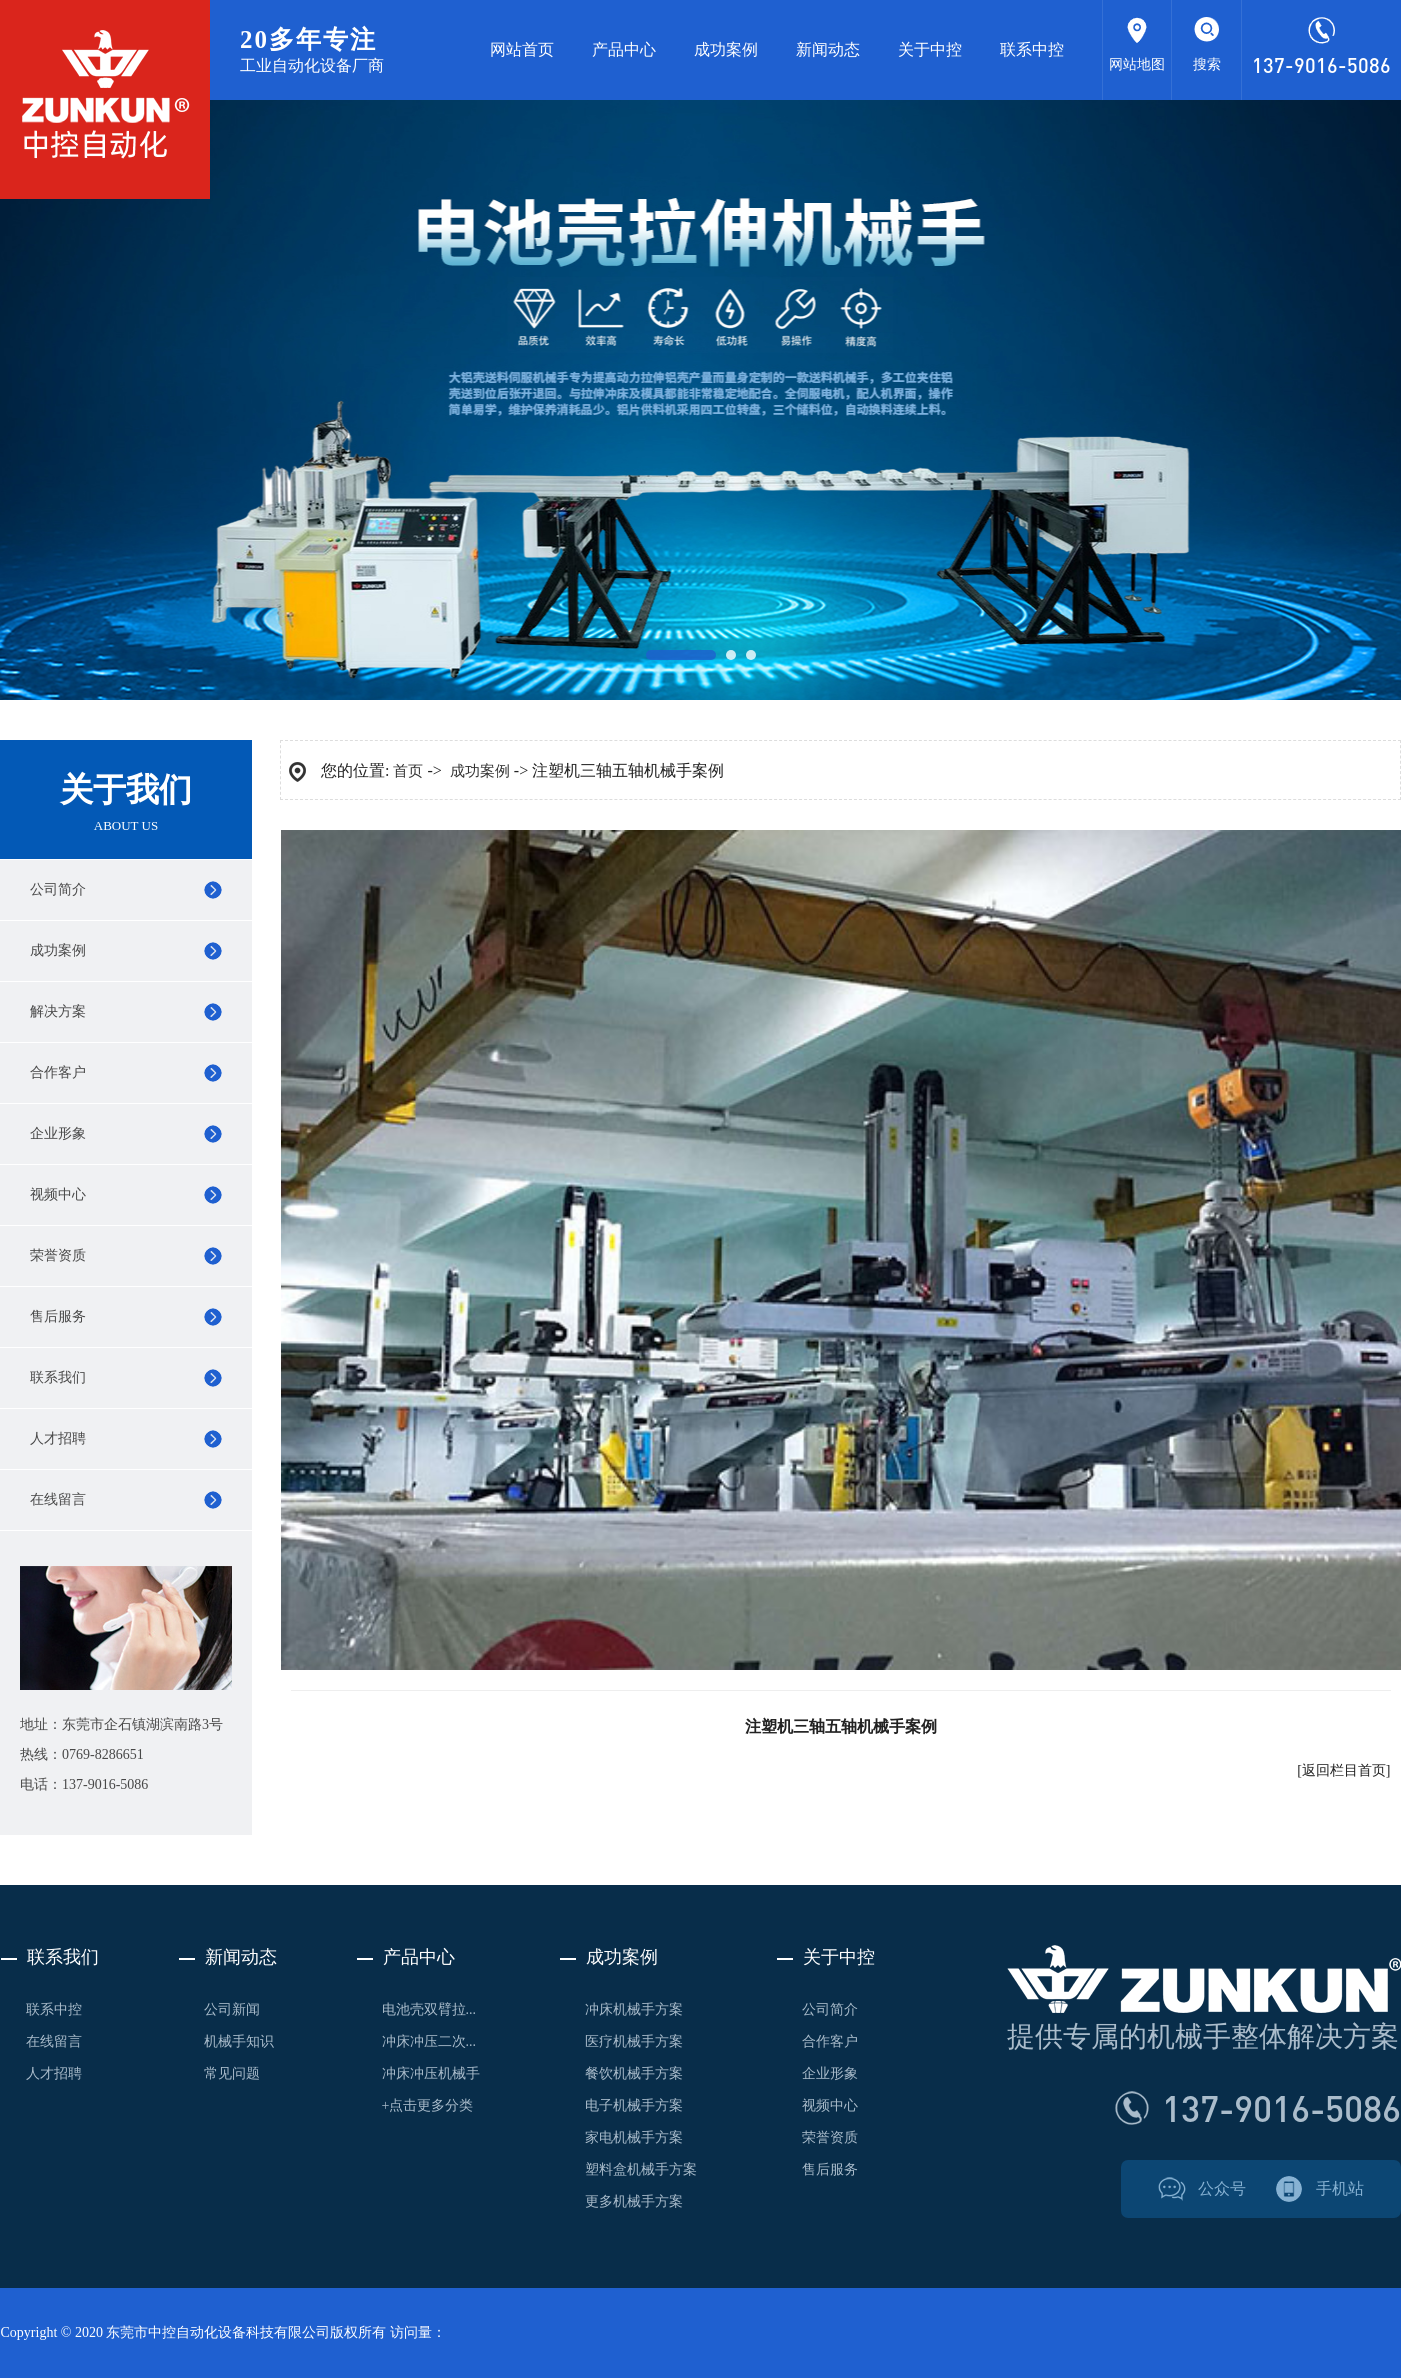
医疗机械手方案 (634, 2041)
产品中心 (624, 49)
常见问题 (232, 2073)
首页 (408, 771)
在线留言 (58, 1499)
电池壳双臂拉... (429, 2009)
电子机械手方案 (634, 2105)
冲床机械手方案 (634, 2009)
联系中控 (1032, 49)
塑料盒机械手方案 (641, 2169)
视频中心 (58, 1194)
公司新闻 (232, 2009)
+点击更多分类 (428, 2105)
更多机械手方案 (634, 2201)
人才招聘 (58, 1438)
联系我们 (58, 1377)
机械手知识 (239, 2041)
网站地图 (1137, 64)
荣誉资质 (58, 1255)
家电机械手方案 (634, 2137)
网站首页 (522, 49)
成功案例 (726, 49)
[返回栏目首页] (1343, 1770)
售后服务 (58, 1316)
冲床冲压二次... (429, 2041)
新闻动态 (828, 49)
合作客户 (58, 1072)
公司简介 (58, 889)
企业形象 (58, 1133)
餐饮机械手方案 (634, 2073)
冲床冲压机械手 (431, 2073)
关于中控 (930, 49)
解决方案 (58, 1011)
